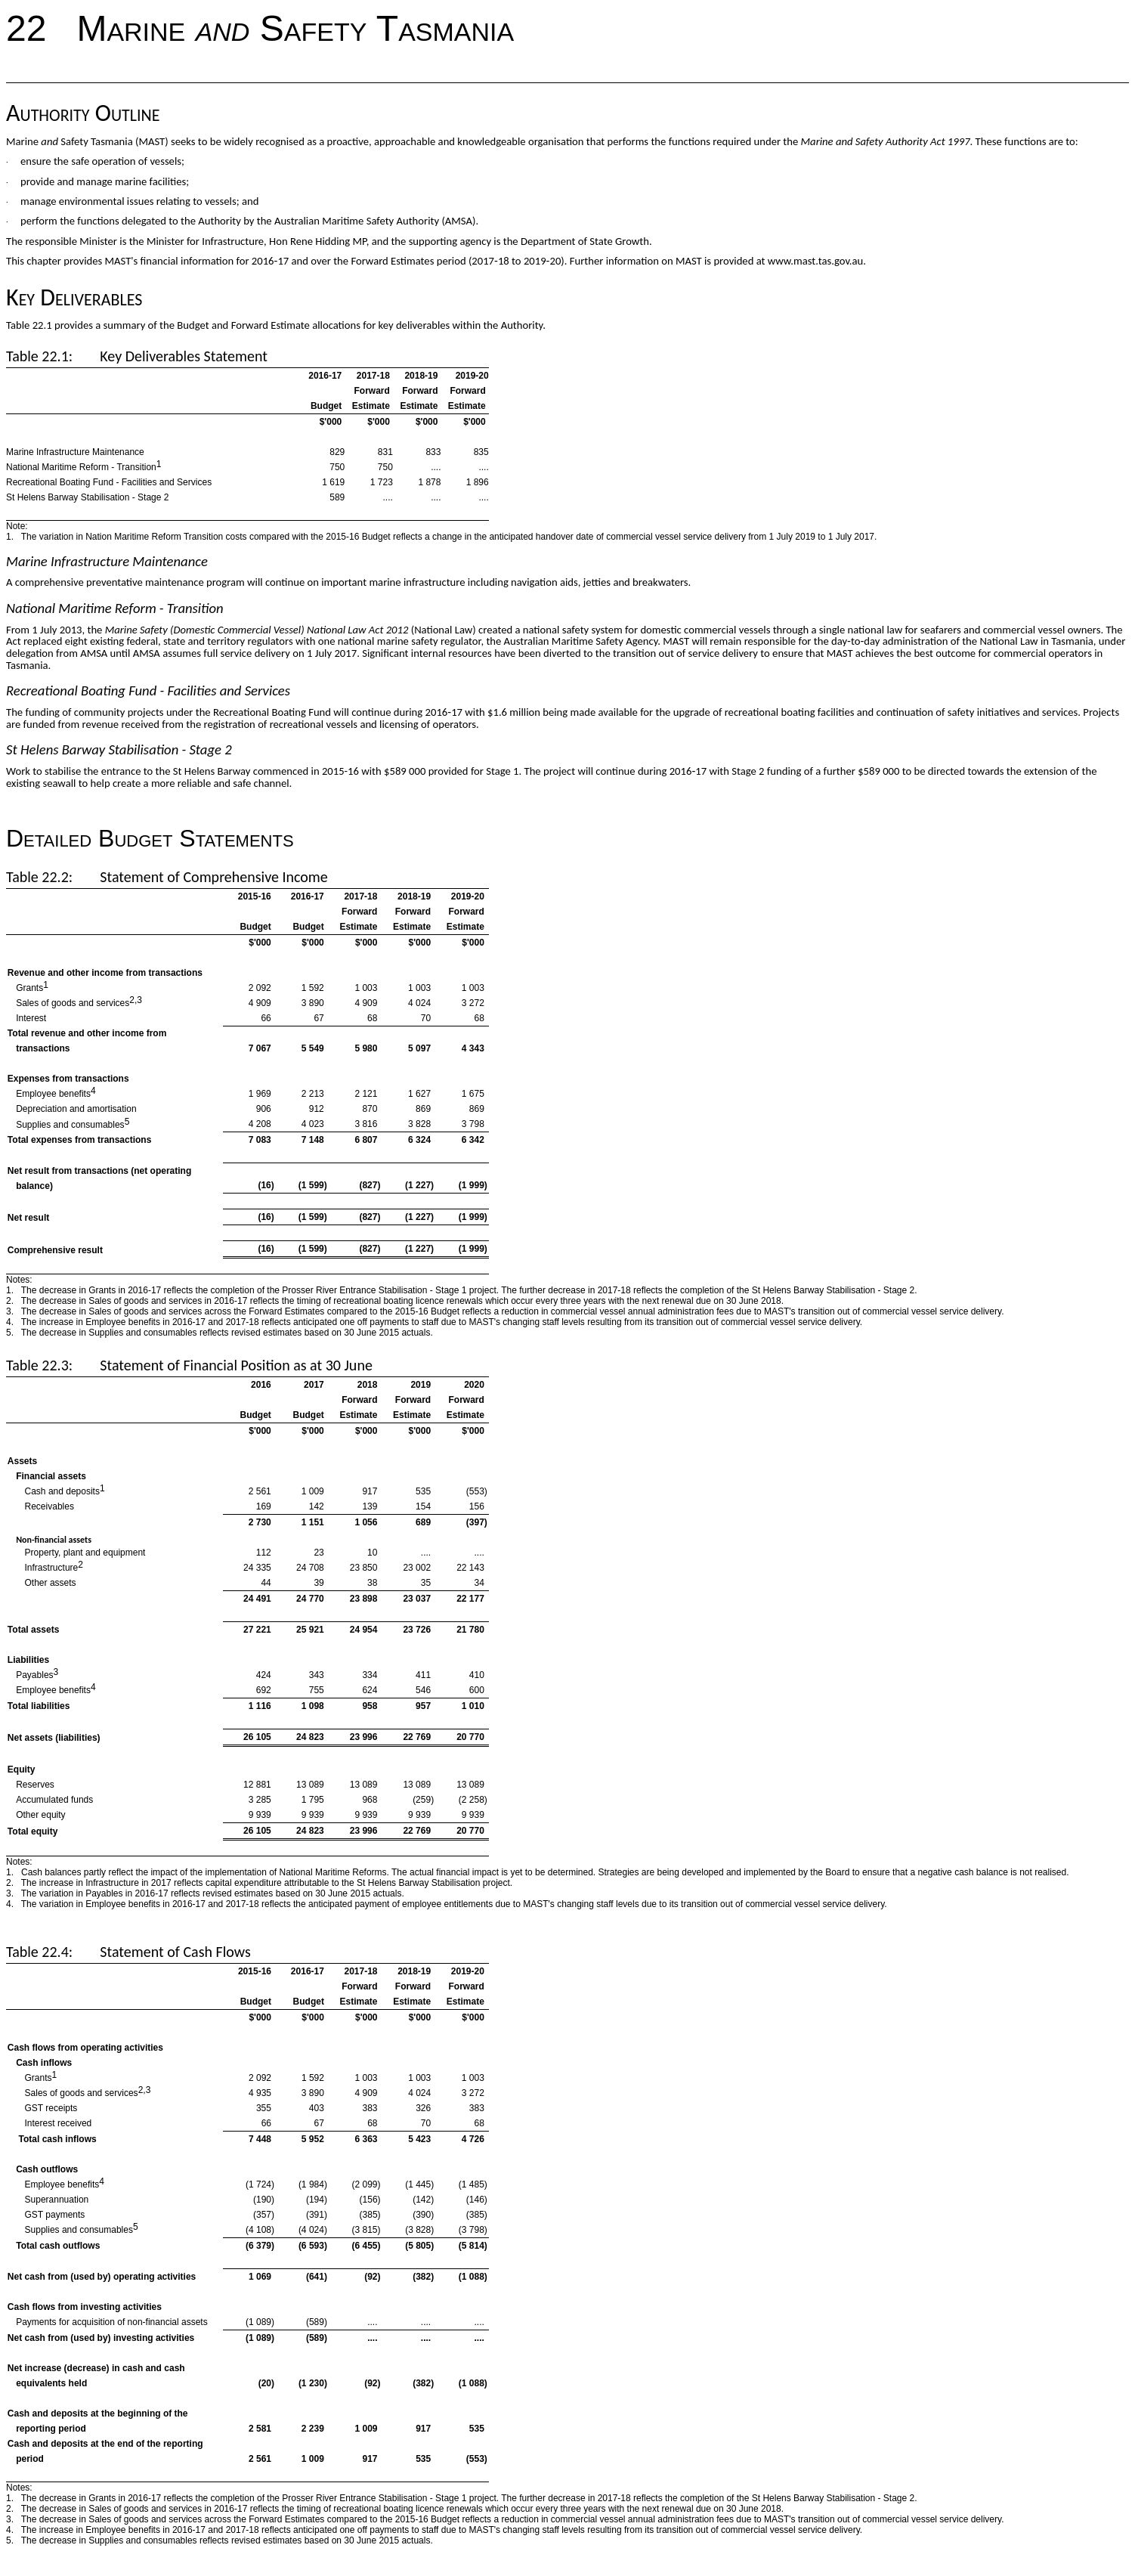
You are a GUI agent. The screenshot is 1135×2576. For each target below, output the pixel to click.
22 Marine (101, 28)
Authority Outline (83, 113)
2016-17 (307, 896)
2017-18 (360, 896)
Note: (17, 526)
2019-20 (467, 896)
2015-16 (254, 896)
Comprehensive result (55, 1250)
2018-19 (414, 896)
